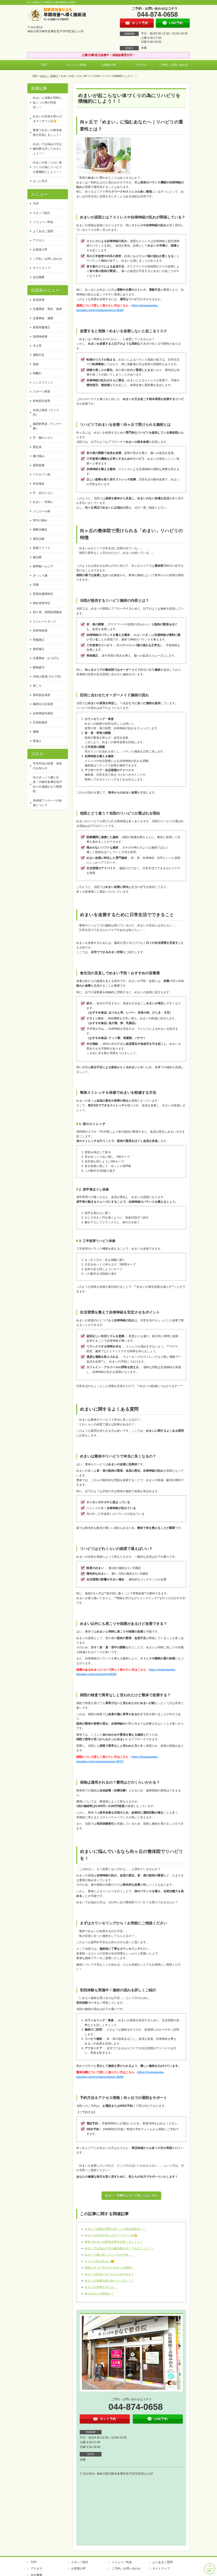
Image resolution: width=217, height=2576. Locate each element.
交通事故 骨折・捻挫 (47, 308)
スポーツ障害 (41, 391)
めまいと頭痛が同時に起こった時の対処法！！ (115, 2228)
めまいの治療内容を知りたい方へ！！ (109, 2280)
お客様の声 (108, 64)
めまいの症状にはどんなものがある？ (109, 2274)
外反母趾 (38, 483)
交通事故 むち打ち (46, 658)
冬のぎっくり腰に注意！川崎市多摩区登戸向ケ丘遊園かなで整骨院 (47, 784)
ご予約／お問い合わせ (173, 64)
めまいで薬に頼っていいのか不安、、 (109, 2254)
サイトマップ (41, 267)
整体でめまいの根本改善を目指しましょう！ (114, 2241)
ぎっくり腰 (40, 575)
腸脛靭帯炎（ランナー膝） (47, 426)
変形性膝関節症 (43, 593)
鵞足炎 (37, 446)
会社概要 (38, 277)
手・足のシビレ (43, 492)
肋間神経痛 (40, 336)
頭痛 (36, 584)
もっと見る (40, 180)
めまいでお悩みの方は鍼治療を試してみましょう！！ (119, 2248)
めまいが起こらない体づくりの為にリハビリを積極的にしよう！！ (47, 167)
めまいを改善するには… (101, 2287)
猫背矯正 (38, 649)
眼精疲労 (38, 667)
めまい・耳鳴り (49, 75)
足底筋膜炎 (40, 722)
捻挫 (36, 364)
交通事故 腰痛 (43, 318)
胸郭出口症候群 (43, 704)
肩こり (37, 685)
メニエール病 (41, 511)
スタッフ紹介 (41, 212)
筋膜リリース (41, 547)
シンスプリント (43, 382)
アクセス (141, 64)
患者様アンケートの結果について (47, 803)
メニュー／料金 (76, 64)
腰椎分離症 (40, 529)
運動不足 (38, 354)
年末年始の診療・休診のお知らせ (47, 766)
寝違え (37, 740)
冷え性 (37, 345)
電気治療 (38, 538)
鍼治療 (37, 557)
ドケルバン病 (41, 474)
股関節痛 (38, 465)
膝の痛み (38, 456)
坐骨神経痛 (40, 630)
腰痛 (36, 731)
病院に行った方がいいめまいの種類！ (109, 2267)
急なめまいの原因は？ (99, 2293)
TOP (44, 64)
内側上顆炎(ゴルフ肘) (47, 676)
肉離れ (37, 373)
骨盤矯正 (38, 639)
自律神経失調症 (43, 713)
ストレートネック (44, 621)
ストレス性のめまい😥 (99, 2261)
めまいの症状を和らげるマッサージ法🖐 (111, 2235)
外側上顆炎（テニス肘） (46, 412)
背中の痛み (40, 520)
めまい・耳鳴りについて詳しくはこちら (131, 2195)
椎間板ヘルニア (43, 566)
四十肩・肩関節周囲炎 (47, 612)
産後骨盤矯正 (41, 327)
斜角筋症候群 (41, 400)
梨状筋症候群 (41, 695)
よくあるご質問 (43, 231)
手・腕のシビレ (43, 437)
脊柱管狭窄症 (41, 603)
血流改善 (38, 299)
